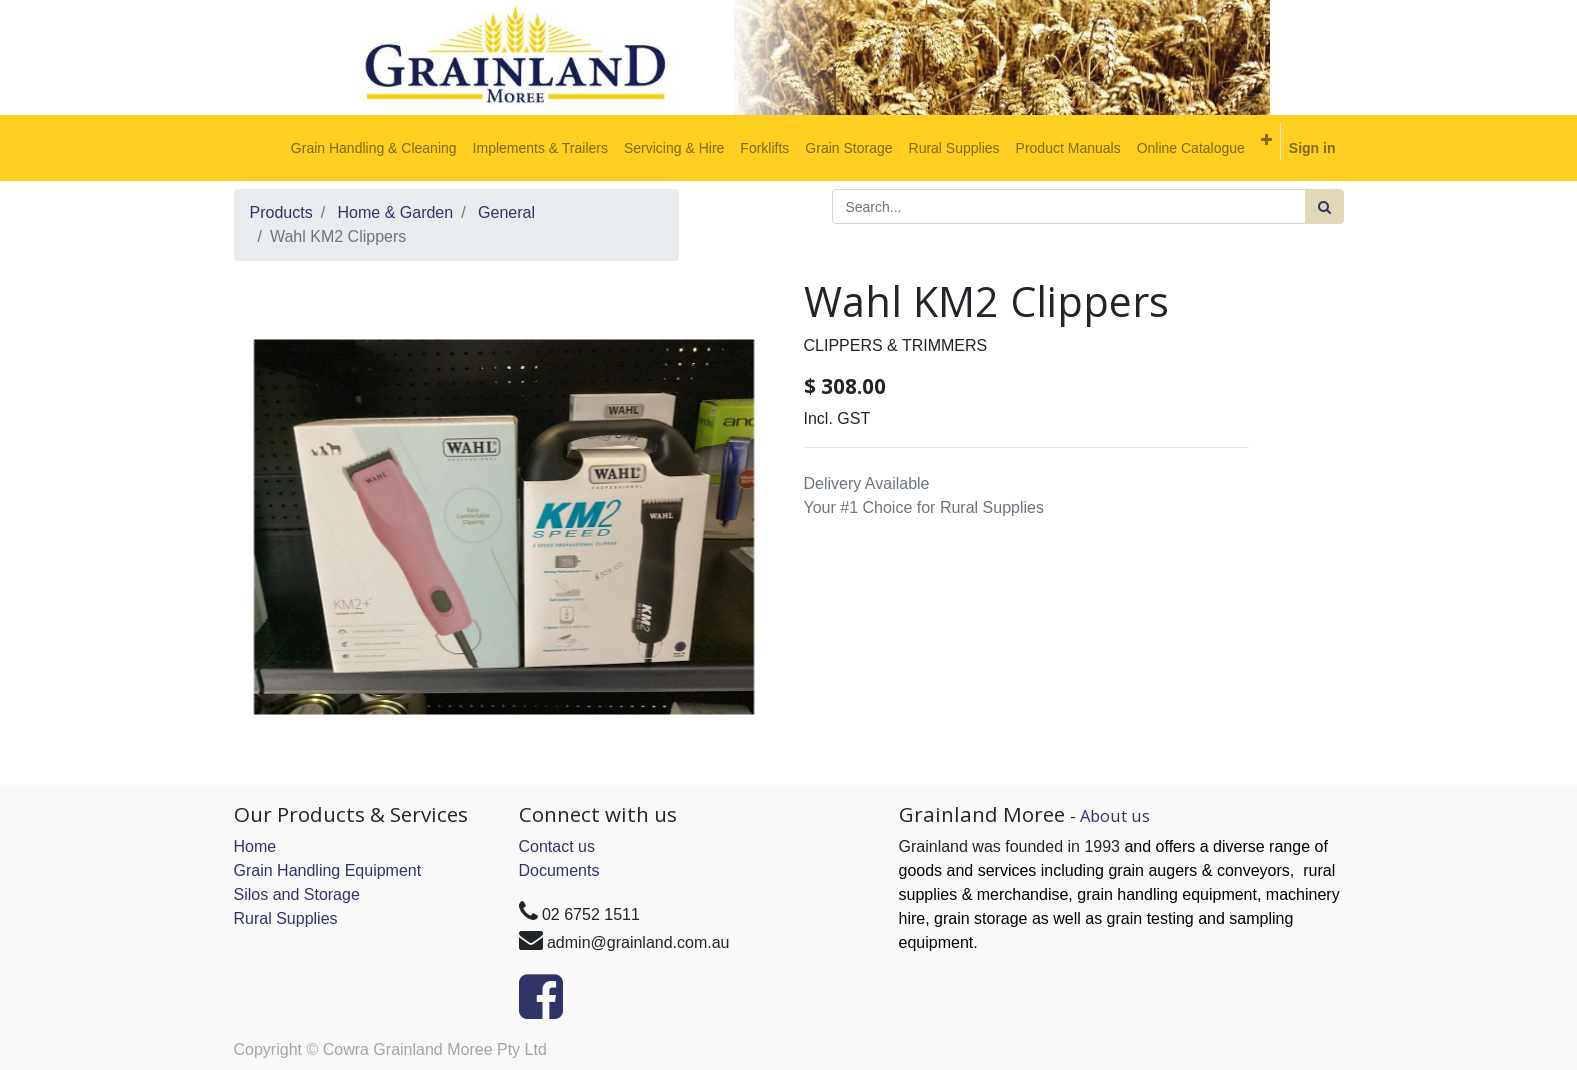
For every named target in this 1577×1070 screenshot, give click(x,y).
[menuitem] (374, 148)
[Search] (1324, 206)
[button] (1266, 140)
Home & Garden (396, 212)
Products (281, 212)
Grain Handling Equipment (328, 870)
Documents (559, 870)
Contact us (557, 846)
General (506, 212)
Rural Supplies (286, 918)
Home (255, 846)
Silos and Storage (297, 894)
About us (1115, 815)
